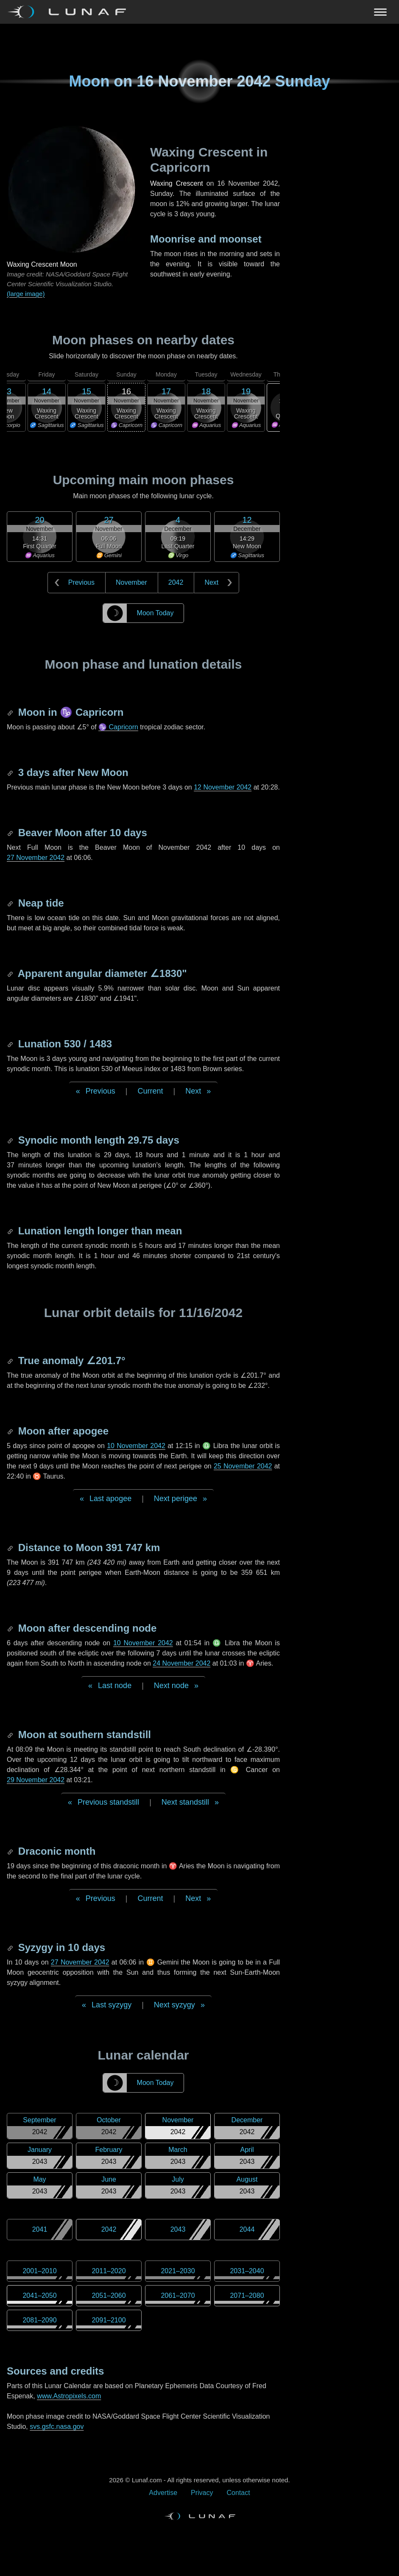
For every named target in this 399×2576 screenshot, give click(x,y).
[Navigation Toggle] (199, 12)
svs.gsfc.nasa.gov (57, 2426)
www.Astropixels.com (69, 2396)
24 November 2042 (181, 1663)
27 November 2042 (35, 857)
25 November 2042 (243, 1466)
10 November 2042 (136, 1445)
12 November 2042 (222, 787)
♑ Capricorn (118, 727)
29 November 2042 (35, 1779)
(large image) (26, 293)
